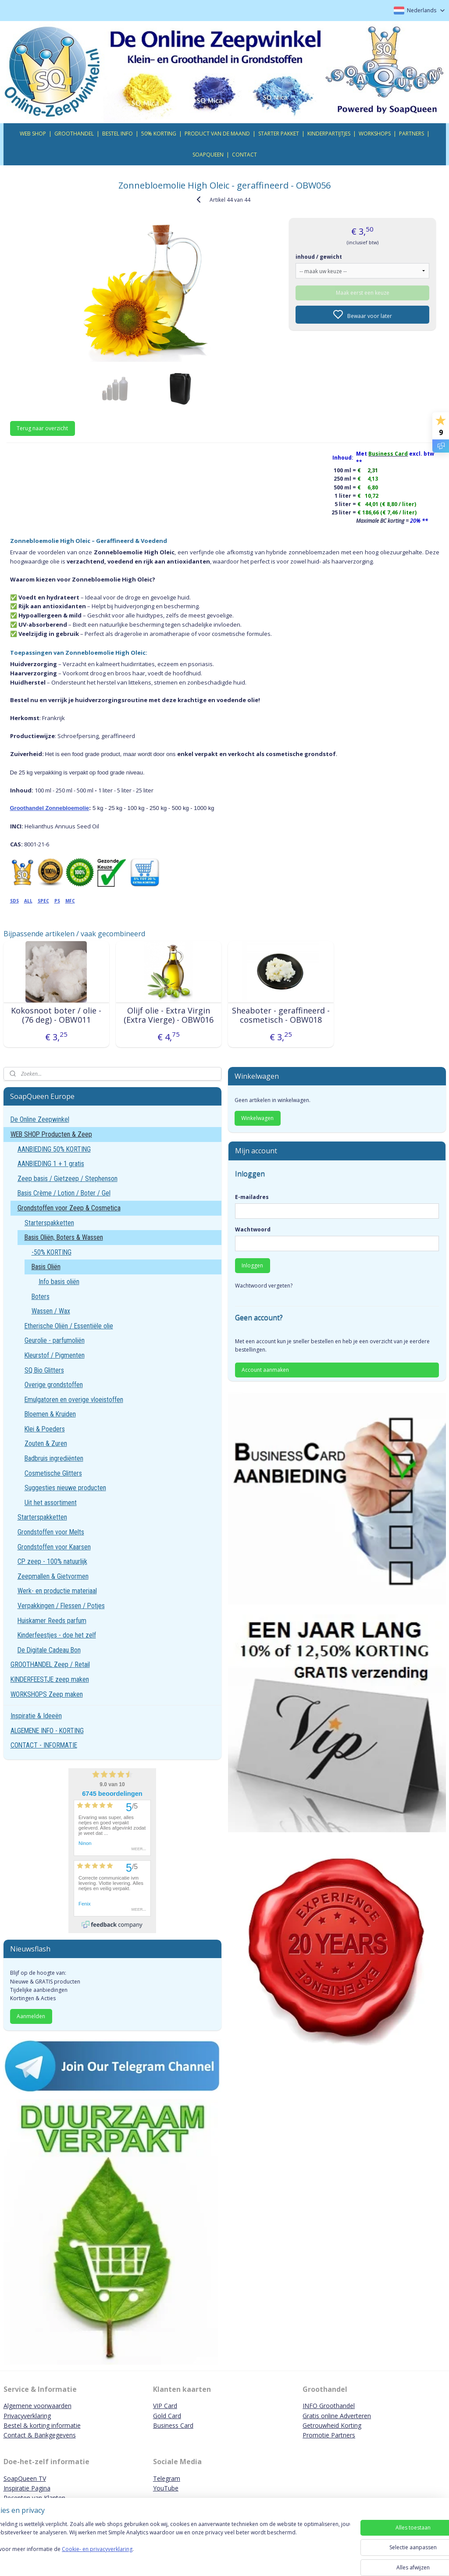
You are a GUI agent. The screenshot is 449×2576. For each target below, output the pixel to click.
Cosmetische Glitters (53, 1473)
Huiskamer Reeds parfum (52, 1620)
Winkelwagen (257, 1118)
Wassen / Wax (51, 1311)
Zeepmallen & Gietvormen (53, 1576)
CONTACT (244, 154)
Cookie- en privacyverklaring (124, 2558)
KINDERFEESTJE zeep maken (50, 1679)
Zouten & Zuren (46, 1443)
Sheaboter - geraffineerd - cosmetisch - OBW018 (281, 1015)
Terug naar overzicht (42, 428)
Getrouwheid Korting (332, 2425)
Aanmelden (31, 2016)
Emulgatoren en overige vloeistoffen (74, 1399)
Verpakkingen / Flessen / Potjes (61, 1606)
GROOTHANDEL (74, 133)
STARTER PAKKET (278, 133)
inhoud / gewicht (319, 256)
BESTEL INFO (117, 133)
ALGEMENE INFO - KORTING (47, 1731)
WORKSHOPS (375, 133)
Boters (41, 1296)
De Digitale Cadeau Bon (49, 1650)
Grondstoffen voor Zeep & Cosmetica (69, 1208)
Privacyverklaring (27, 2416)
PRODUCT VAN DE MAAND (217, 133)
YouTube (165, 2488)
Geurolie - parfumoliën (55, 1340)
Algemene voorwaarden (37, 2405)
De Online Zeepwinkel (40, 1119)
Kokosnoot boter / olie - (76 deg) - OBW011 (56, 1015)
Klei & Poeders (45, 1429)
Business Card (173, 2425)
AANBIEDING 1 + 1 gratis (51, 1164)
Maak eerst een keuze (362, 292)
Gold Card (167, 2416)
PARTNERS (411, 133)
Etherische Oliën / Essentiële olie (69, 1326)
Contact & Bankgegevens (40, 2435)
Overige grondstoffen (54, 1385)
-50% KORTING (51, 1252)
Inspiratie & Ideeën (36, 1716)
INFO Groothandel (329, 2405)
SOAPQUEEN (208, 154)
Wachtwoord (253, 1229)
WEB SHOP (33, 133)
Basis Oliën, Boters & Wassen (64, 1237)
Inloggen (252, 1265)
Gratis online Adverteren (337, 2416)
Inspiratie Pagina (27, 2488)
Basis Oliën (46, 1267)
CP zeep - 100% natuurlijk (52, 1561)
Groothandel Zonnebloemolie (49, 808)
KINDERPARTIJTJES (328, 133)
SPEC (43, 900)
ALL (28, 900)
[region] (167, 2546)
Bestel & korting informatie (42, 2425)
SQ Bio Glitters (44, 1370)
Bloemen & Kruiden (50, 1414)
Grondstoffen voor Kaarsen (54, 1547)
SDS (14, 900)
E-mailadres (252, 1197)
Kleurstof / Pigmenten (55, 1355)
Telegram (166, 2478)
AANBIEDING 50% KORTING (54, 1149)
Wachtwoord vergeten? (263, 1285)
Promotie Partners (329, 2435)
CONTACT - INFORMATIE (44, 1745)
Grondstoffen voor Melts (51, 1532)
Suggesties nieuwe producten (65, 1488)
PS (57, 900)
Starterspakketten (49, 1223)
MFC (70, 900)
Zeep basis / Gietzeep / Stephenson (68, 1178)
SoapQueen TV (25, 2478)
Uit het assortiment (51, 1503)
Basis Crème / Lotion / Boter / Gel (64, 1193)
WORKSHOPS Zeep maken (47, 1694)
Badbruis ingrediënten (54, 1458)
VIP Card (165, 2405)
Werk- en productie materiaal (57, 1591)
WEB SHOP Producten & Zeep (51, 1134)
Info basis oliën (59, 1281)
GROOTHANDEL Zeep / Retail (50, 1664)
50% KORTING (158, 133)
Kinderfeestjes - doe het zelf (57, 1635)
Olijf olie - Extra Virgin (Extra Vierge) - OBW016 (169, 1015)
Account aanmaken (265, 1370)
